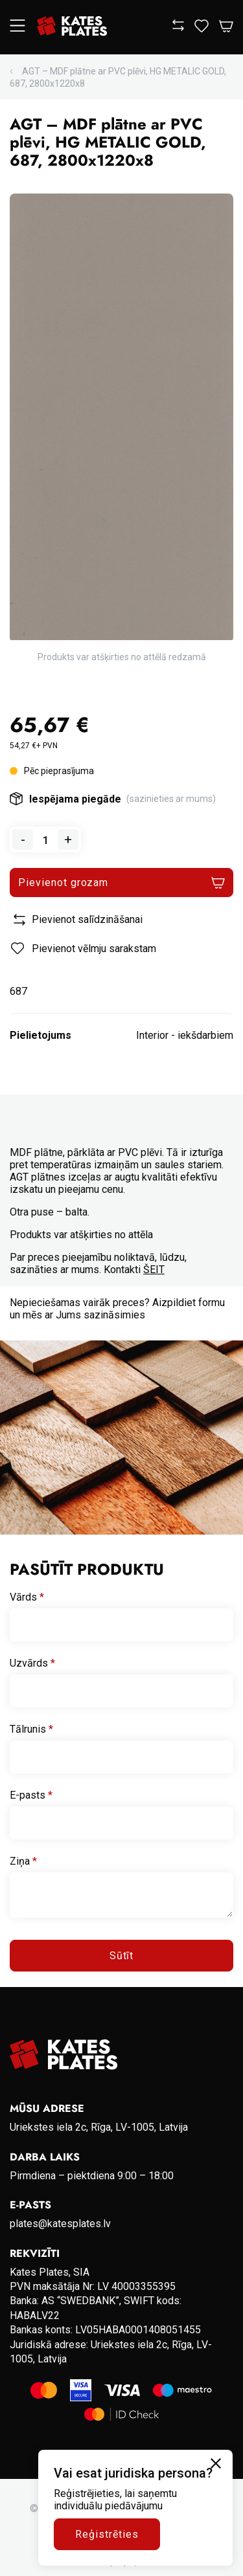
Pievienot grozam (63, 882)
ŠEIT (154, 1269)
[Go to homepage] (72, 27)
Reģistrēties (107, 2534)
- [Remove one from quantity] (23, 839)
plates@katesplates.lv (60, 2223)
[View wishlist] (201, 29)
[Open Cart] (226, 26)
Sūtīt (122, 1955)
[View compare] (178, 27)
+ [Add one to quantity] (68, 839)
